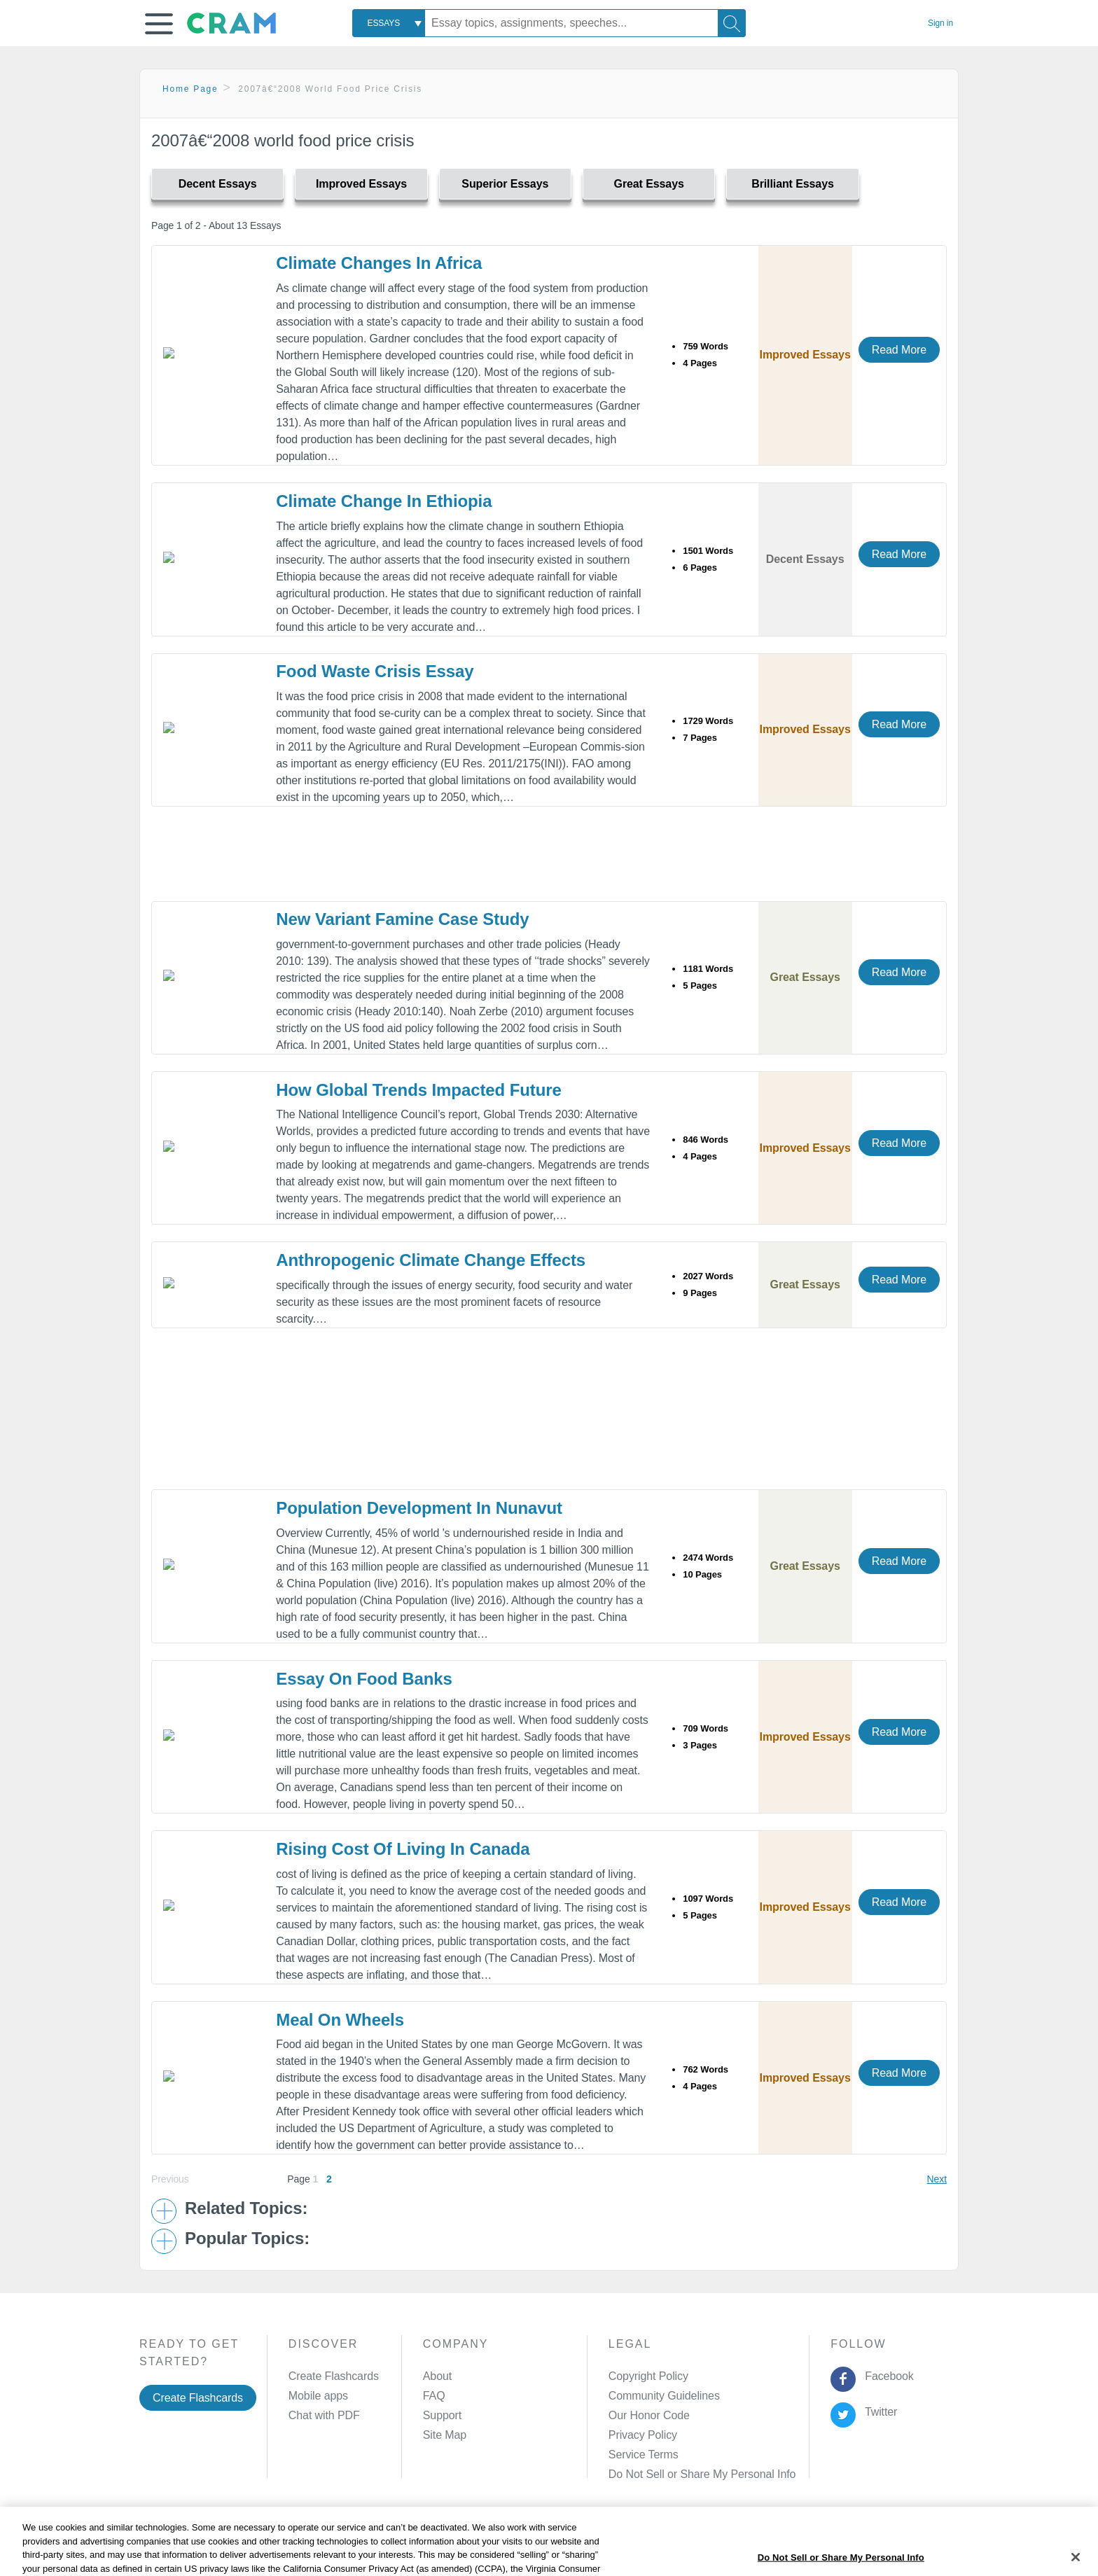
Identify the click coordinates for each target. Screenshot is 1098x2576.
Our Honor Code (649, 2415)
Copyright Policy (648, 2376)
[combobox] (388, 23)
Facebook (886, 2376)
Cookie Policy (469, 2543)
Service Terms (644, 2454)
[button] (159, 23)
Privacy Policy (643, 2435)
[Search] (732, 23)
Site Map (444, 2435)
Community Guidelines (664, 2396)
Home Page (190, 89)
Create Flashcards (198, 2398)
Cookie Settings (668, 2543)
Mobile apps (318, 2396)
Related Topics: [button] (246, 2208)
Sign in (940, 23)
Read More (899, 350)
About (437, 2376)
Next (937, 2179)
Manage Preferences (660, 2474)
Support (442, 2415)
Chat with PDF (324, 2415)
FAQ (434, 2396)
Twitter (878, 2412)
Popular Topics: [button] (247, 2238)
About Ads (539, 2543)
